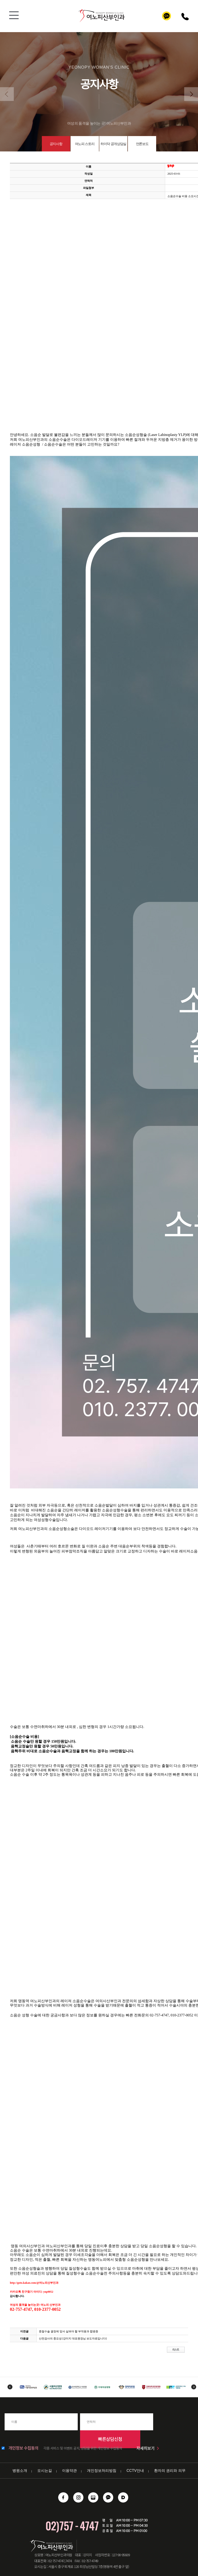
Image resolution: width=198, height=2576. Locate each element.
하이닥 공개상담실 (113, 144)
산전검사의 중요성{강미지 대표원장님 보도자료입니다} (73, 2338)
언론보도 (142, 144)
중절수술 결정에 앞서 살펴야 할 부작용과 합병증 (68, 2331)
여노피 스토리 (85, 144)
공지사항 (56, 144)
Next (193, 2387)
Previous (10, 2387)
